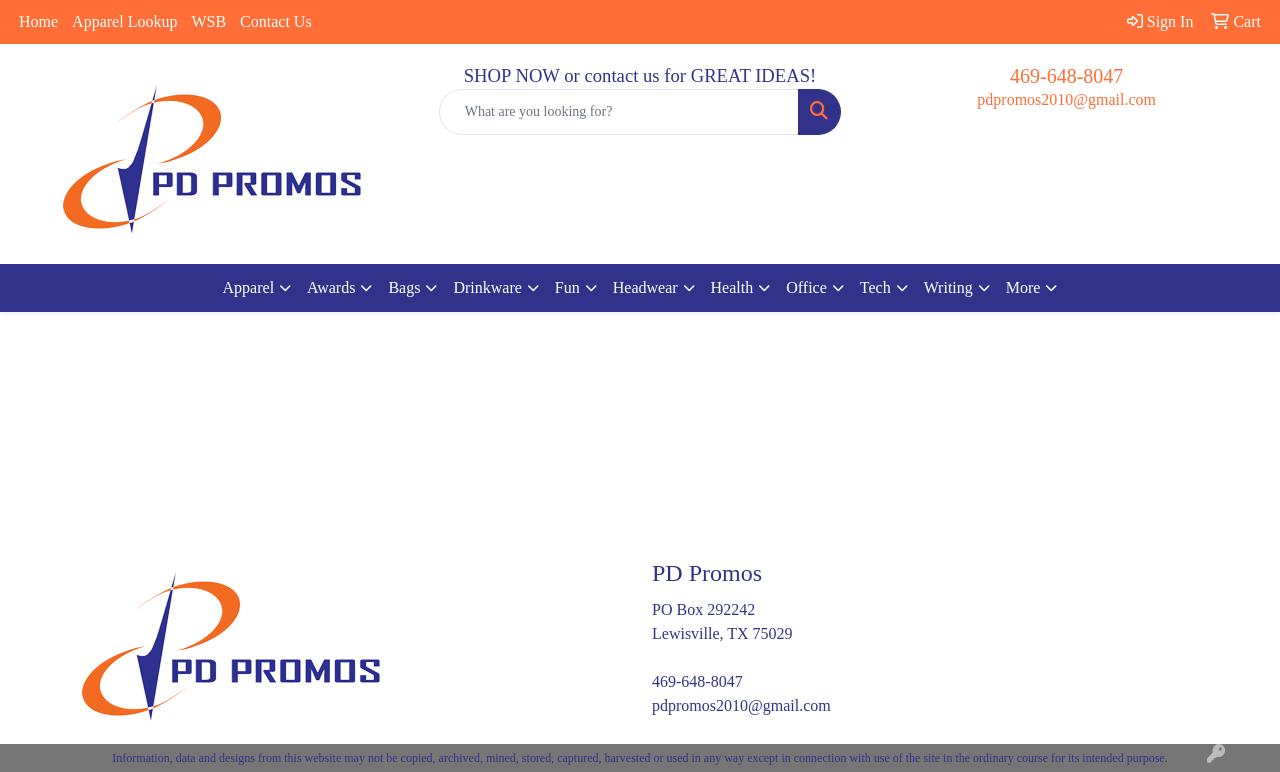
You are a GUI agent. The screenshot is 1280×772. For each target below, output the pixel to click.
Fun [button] (567, 287)
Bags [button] (404, 287)
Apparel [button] (249, 287)
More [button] (1023, 287)
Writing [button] (948, 287)
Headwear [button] (645, 287)
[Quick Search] (619, 112)
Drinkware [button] (487, 287)
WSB (208, 21)
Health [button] (732, 287)
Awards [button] (331, 287)
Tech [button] (875, 287)
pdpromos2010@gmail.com (1066, 99)
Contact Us (276, 21)
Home (38, 21)
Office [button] (806, 287)
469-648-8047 (1066, 76)
